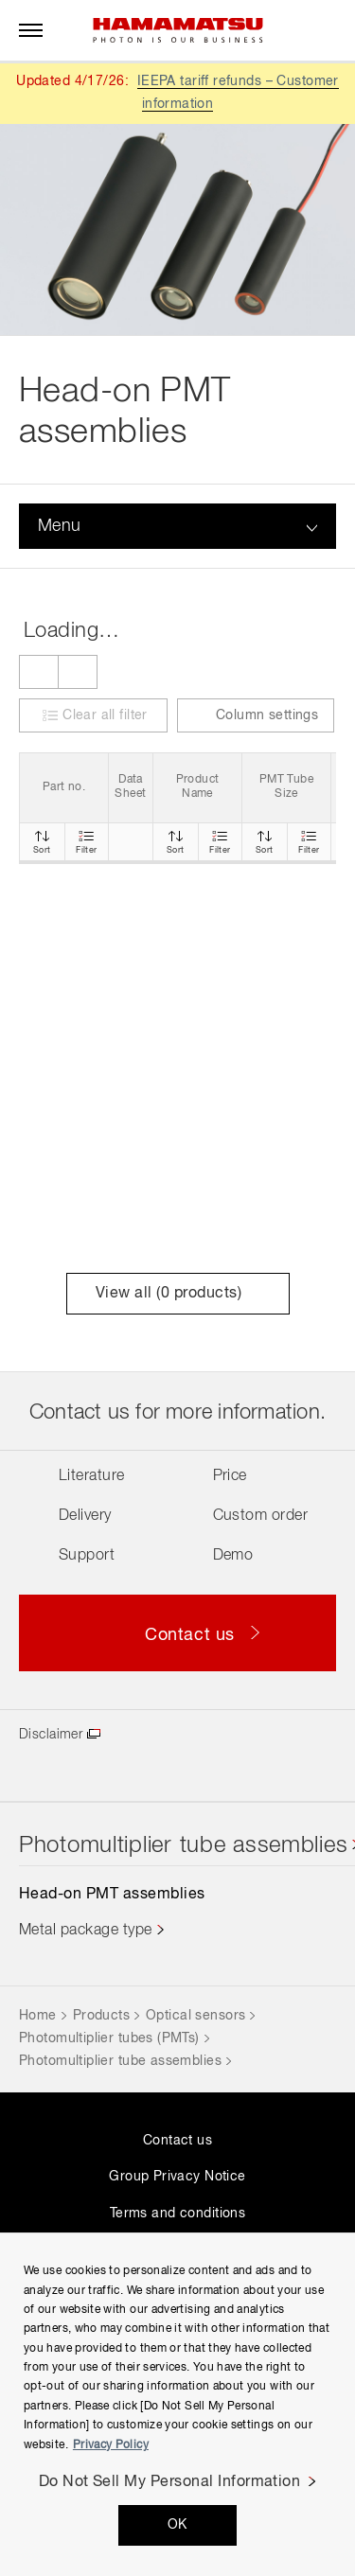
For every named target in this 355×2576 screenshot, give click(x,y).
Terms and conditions (177, 2213)
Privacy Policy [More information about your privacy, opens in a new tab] (111, 2445)
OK (177, 2525)
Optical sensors (195, 2015)
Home (38, 2015)
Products (101, 2015)
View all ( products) (177, 1293)
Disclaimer (50, 1734)
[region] (177, 2404)
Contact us (177, 2140)
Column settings (255, 716)
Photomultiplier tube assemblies (120, 2061)
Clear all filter (105, 715)
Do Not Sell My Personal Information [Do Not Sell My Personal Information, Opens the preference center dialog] (170, 2482)
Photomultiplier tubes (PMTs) (109, 2038)
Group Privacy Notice (177, 2176)
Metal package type (85, 1930)
